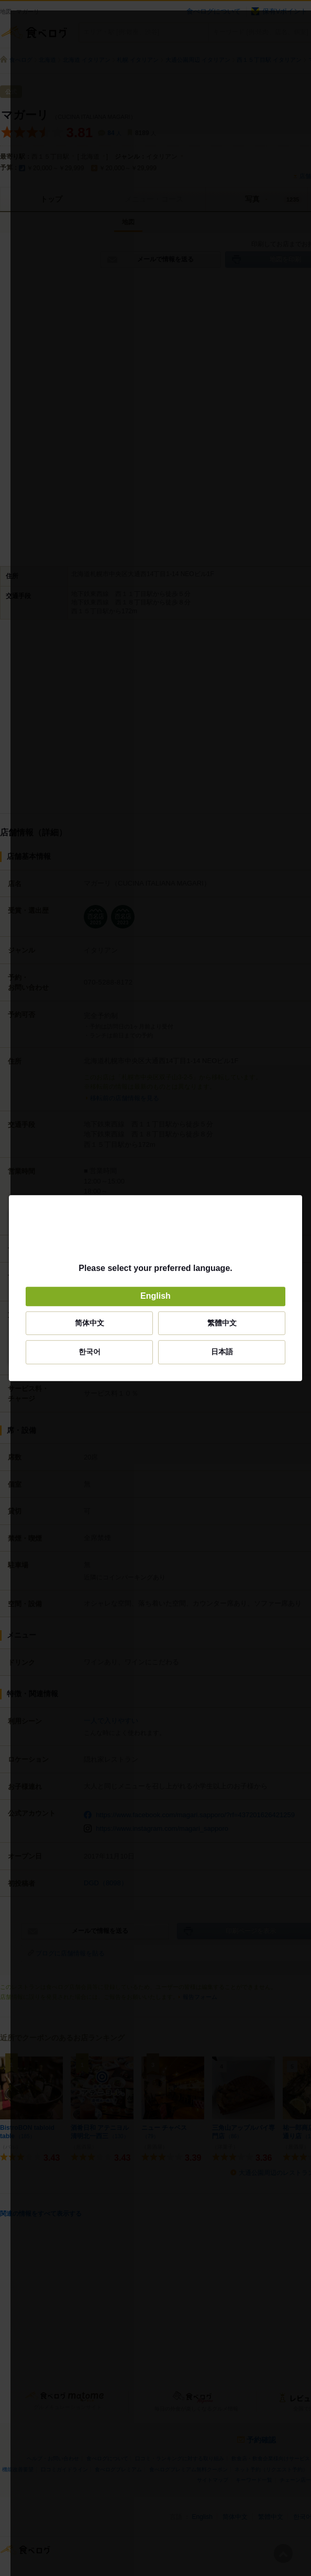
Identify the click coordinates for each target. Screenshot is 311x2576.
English (155, 1296)
